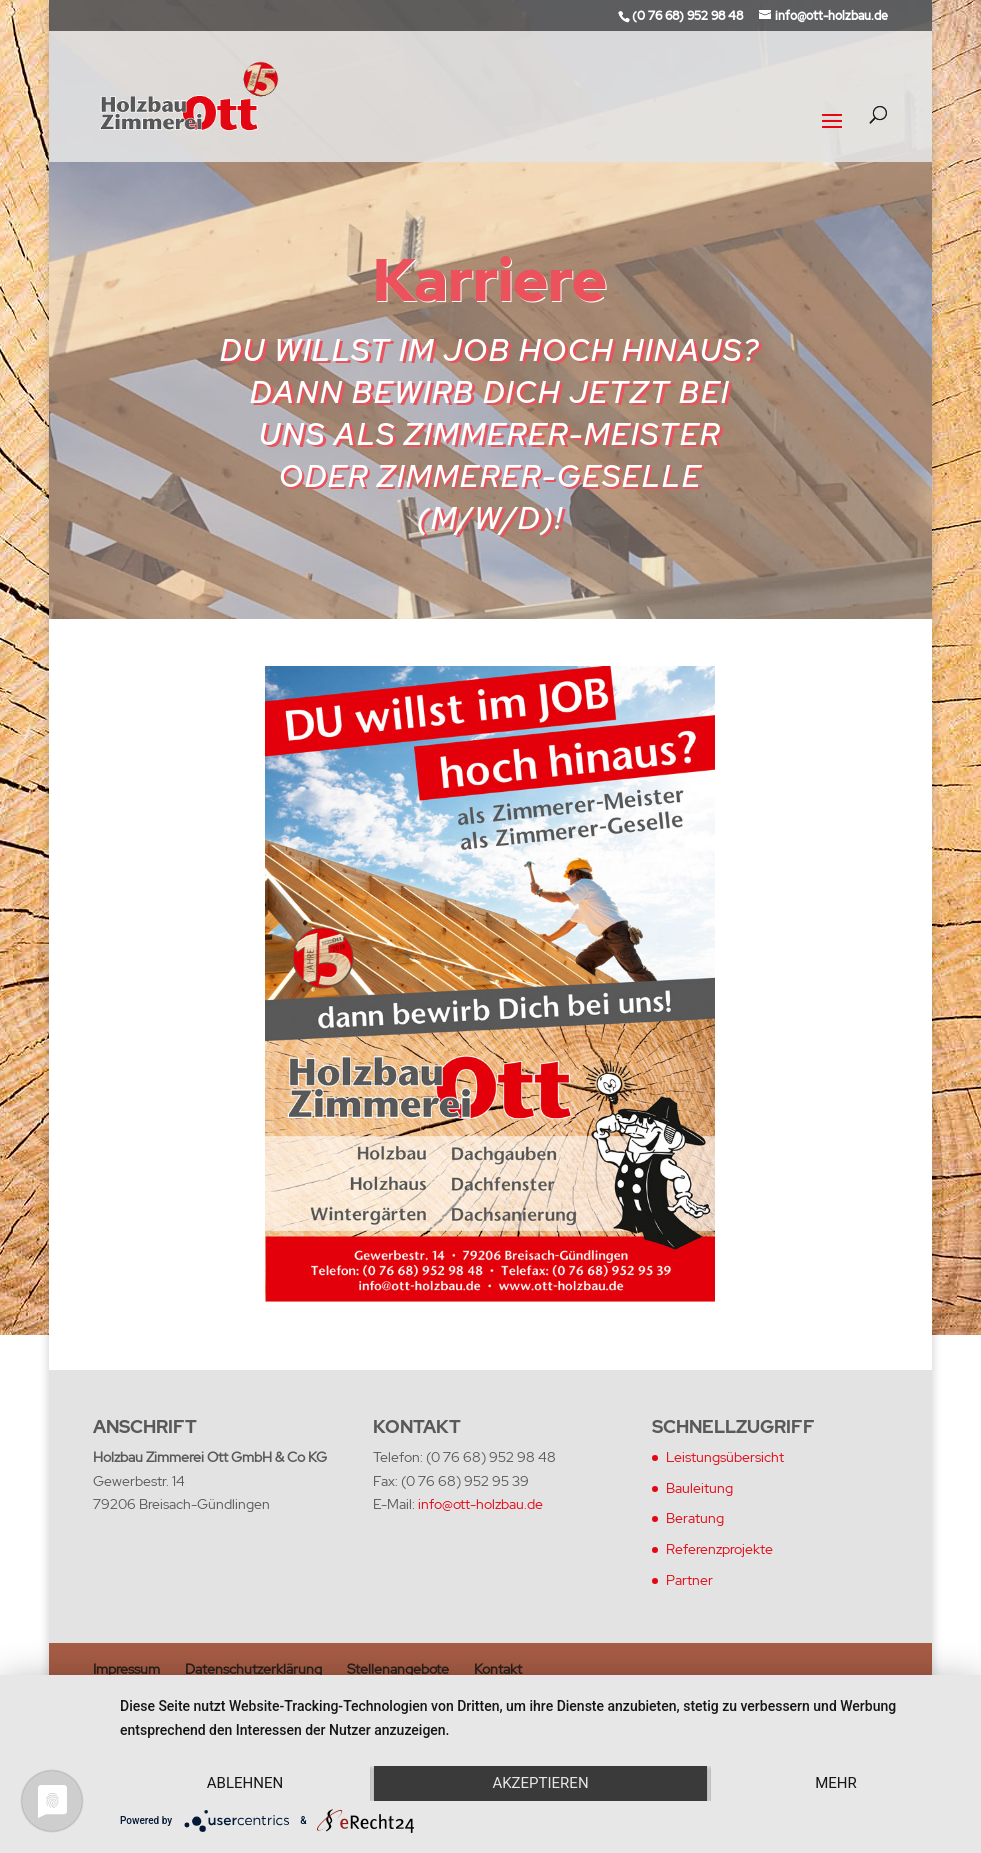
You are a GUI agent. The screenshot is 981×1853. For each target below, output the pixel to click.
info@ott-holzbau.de (480, 1504)
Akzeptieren (540, 1783)
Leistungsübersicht (725, 1457)
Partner (689, 1580)
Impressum (126, 1669)
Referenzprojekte (719, 1549)
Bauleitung (699, 1488)
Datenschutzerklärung (253, 1669)
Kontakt (498, 1669)
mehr (836, 1783)
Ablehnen (245, 1783)
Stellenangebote (398, 1669)
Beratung (695, 1518)
